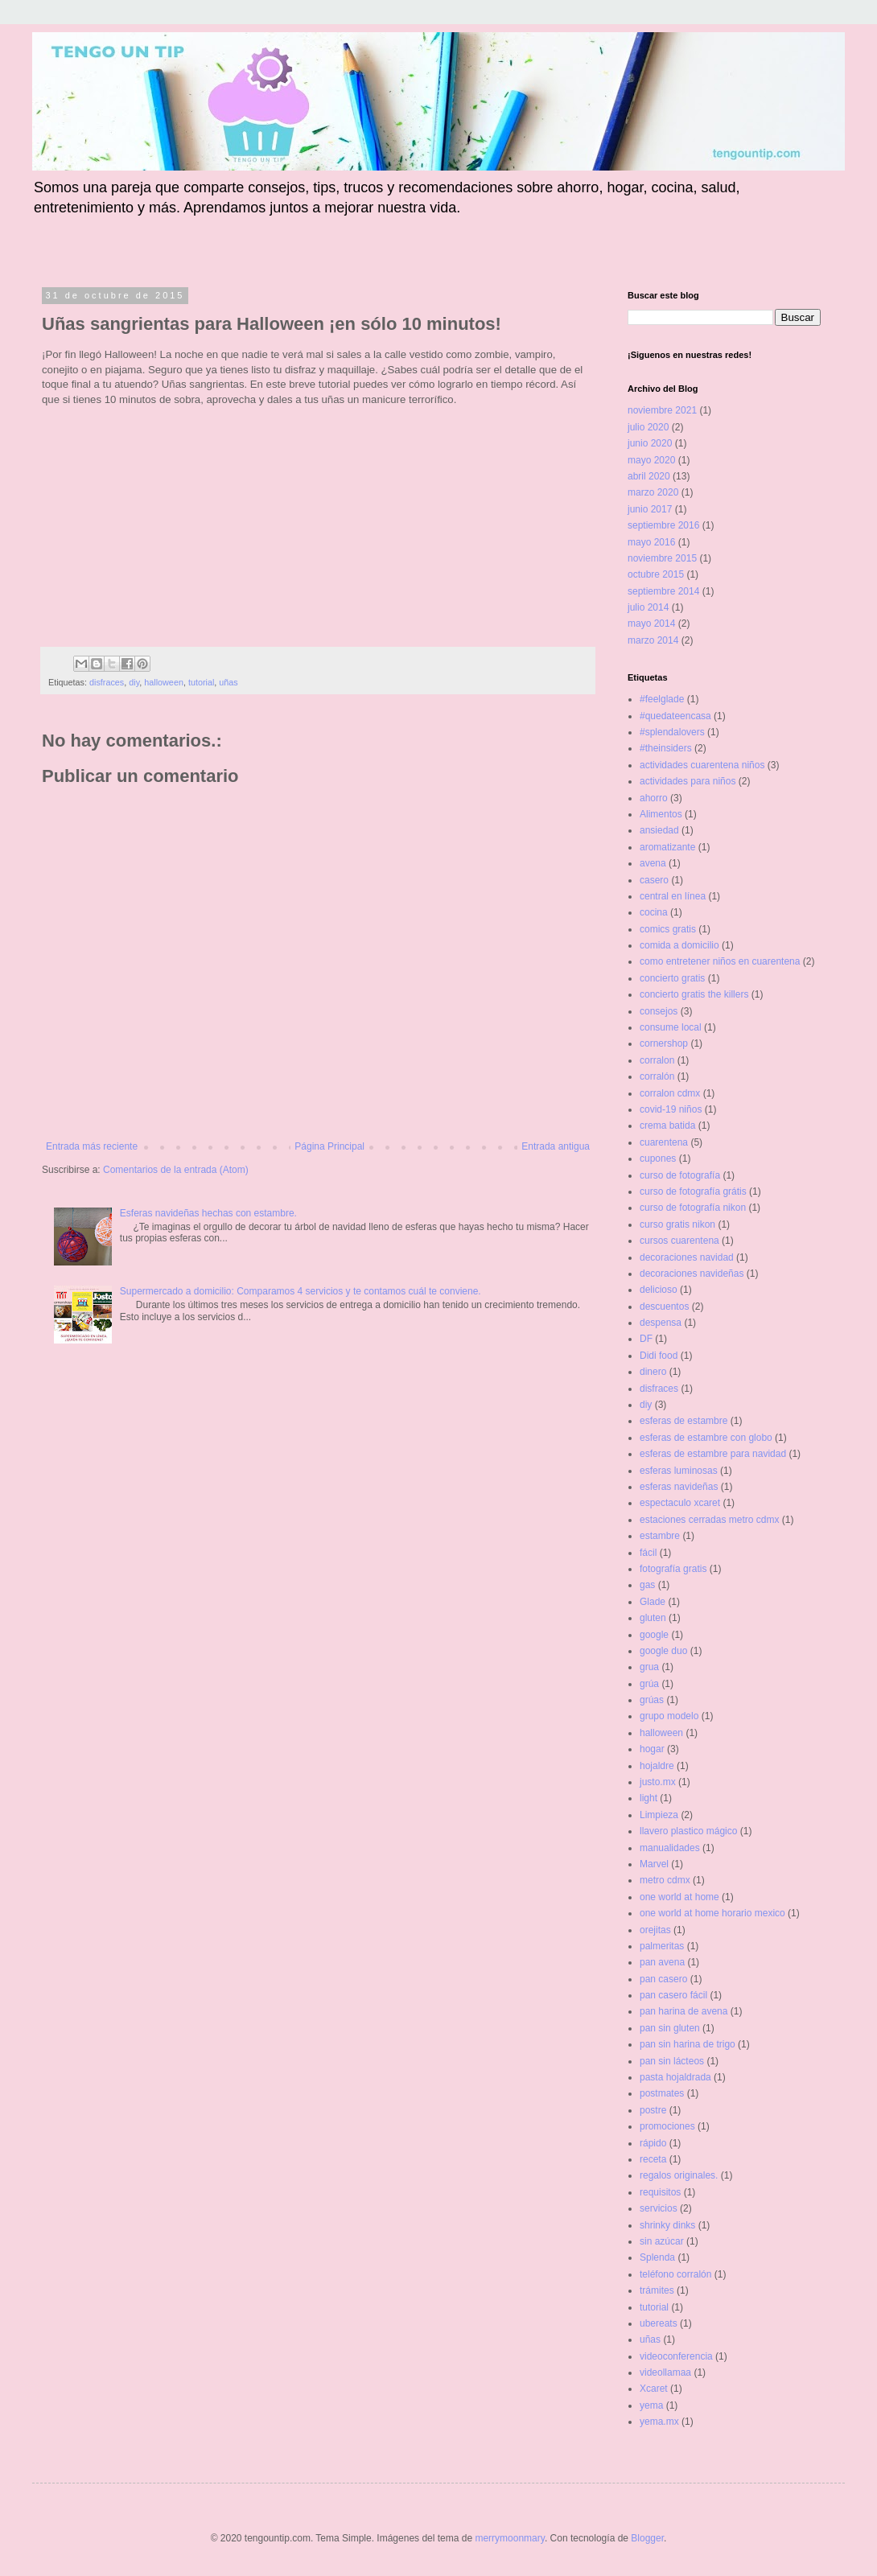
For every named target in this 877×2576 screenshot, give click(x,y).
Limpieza (659, 1815)
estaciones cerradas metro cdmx (709, 1519)
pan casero (663, 1979)
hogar (652, 1749)
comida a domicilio (679, 945)
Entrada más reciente (92, 1146)
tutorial (201, 682)
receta (653, 2159)
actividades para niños (687, 781)
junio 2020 (650, 443)
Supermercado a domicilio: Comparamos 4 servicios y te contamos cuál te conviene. (300, 1291)
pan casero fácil (673, 1995)
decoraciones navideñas (691, 1273)
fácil (648, 1552)
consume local (671, 1027)
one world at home (679, 1897)
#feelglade (662, 699)
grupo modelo (669, 1716)
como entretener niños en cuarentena (720, 961)
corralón (657, 1076)
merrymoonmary (509, 2538)
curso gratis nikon (677, 1224)
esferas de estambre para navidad (713, 1453)
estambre (660, 1535)
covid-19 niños (671, 1109)
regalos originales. (679, 2175)
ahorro (654, 798)
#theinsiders (666, 748)
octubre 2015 (656, 574)
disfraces (106, 682)
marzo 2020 (653, 492)
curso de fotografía (680, 1175)
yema (651, 2405)
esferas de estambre (683, 1420)
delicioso (658, 1289)
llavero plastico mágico (688, 1831)
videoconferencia (676, 2356)
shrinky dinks (667, 2225)
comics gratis (668, 929)
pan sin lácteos (672, 2061)
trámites (657, 2290)
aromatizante (667, 847)
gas (647, 1584)
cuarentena (664, 1142)
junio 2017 (650, 509)
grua (649, 1667)
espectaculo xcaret (680, 1502)
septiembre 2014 (663, 591)
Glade (652, 1601)
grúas (652, 1700)
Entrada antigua (555, 1146)
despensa (660, 1322)
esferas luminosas (679, 1470)
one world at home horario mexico (712, 1913)
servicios (658, 2208)
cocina (654, 912)
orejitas (655, 1930)
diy (134, 682)
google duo (663, 1650)
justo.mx (658, 1782)
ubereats (658, 2323)
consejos (658, 1011)
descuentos (664, 1306)
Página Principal (329, 1146)
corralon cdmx (670, 1093)
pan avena (662, 1962)
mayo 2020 (651, 460)
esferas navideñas (679, 1486)
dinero (653, 1371)
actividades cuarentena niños (702, 765)
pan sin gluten (670, 2028)
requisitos (660, 2192)
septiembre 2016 (663, 525)
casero (654, 880)
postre (653, 2110)
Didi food (658, 1355)
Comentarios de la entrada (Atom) (176, 1169)
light (648, 1798)
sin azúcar (662, 2241)
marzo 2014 (653, 640)
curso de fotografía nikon (693, 1207)
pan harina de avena (683, 2011)
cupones (658, 1158)
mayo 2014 (651, 623)
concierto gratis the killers (694, 994)
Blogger (647, 2538)
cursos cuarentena (679, 1240)
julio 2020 (648, 427)
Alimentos (661, 814)
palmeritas (662, 1946)
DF (646, 1338)
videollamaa (665, 2372)
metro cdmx (665, 1880)
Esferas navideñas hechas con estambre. (208, 1213)
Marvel (654, 1864)
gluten (653, 1617)
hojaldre (657, 1766)
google (654, 1634)
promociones (667, 2126)
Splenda (657, 2257)
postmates (662, 2093)
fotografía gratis (673, 1568)
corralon (657, 1060)
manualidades (670, 1848)
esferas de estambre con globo (706, 1437)
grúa (649, 1683)
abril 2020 (649, 476)
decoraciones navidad (687, 1257)
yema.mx (659, 2421)
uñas (228, 682)
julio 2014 (648, 607)
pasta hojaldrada (675, 2077)
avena (653, 863)
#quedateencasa (675, 716)
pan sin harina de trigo (687, 2044)
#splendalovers (672, 732)
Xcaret (654, 2388)
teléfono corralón (675, 2274)
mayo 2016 (651, 542)
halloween (163, 682)
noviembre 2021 (662, 410)
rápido (653, 2143)
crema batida (667, 1125)
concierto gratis (672, 978)
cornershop (664, 1043)
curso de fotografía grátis (693, 1191)
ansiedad (659, 830)
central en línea (673, 896)
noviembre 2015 (662, 558)
